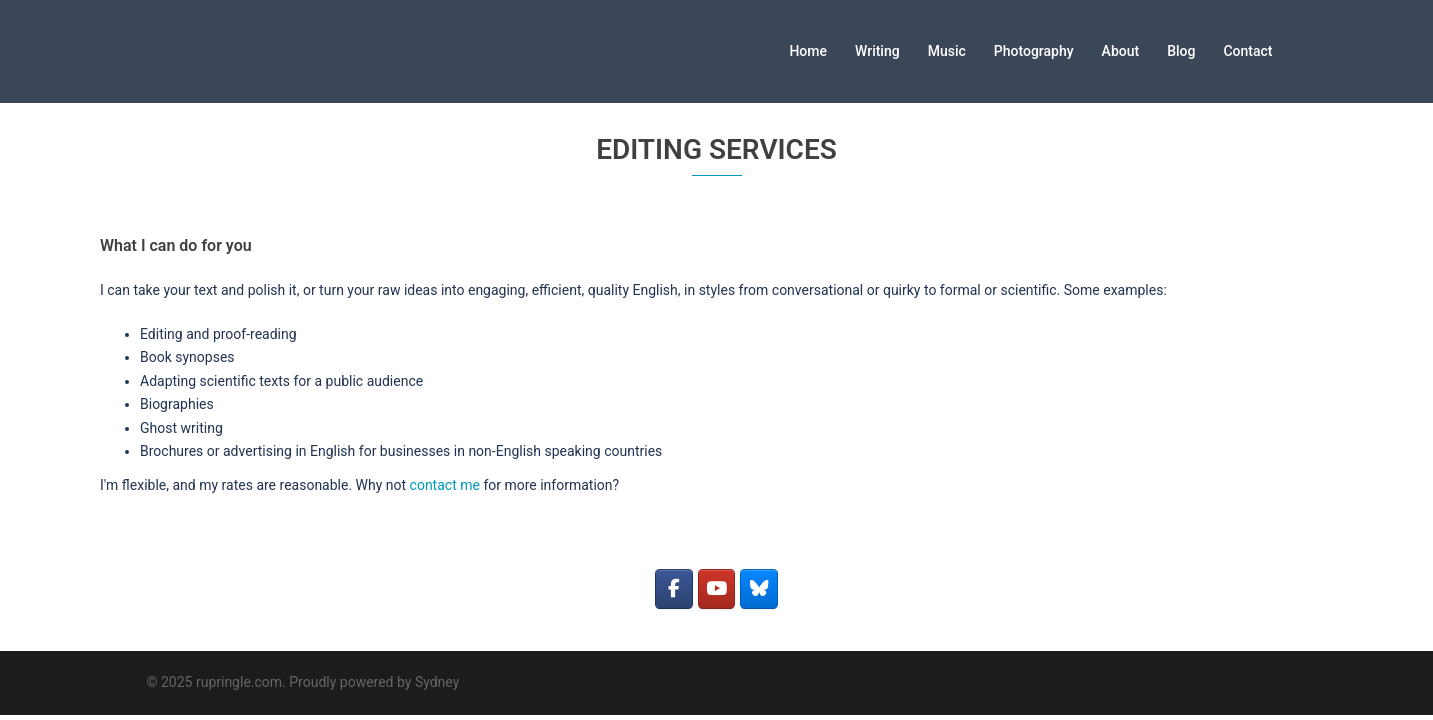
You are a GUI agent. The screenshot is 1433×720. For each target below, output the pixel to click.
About (1121, 51)
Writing (877, 51)
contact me (445, 485)
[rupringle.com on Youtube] (716, 589)
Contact (1247, 51)
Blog (1181, 51)
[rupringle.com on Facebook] (673, 589)
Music (947, 51)
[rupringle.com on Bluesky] (758, 589)
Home (808, 51)
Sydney (437, 682)
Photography (1034, 51)
